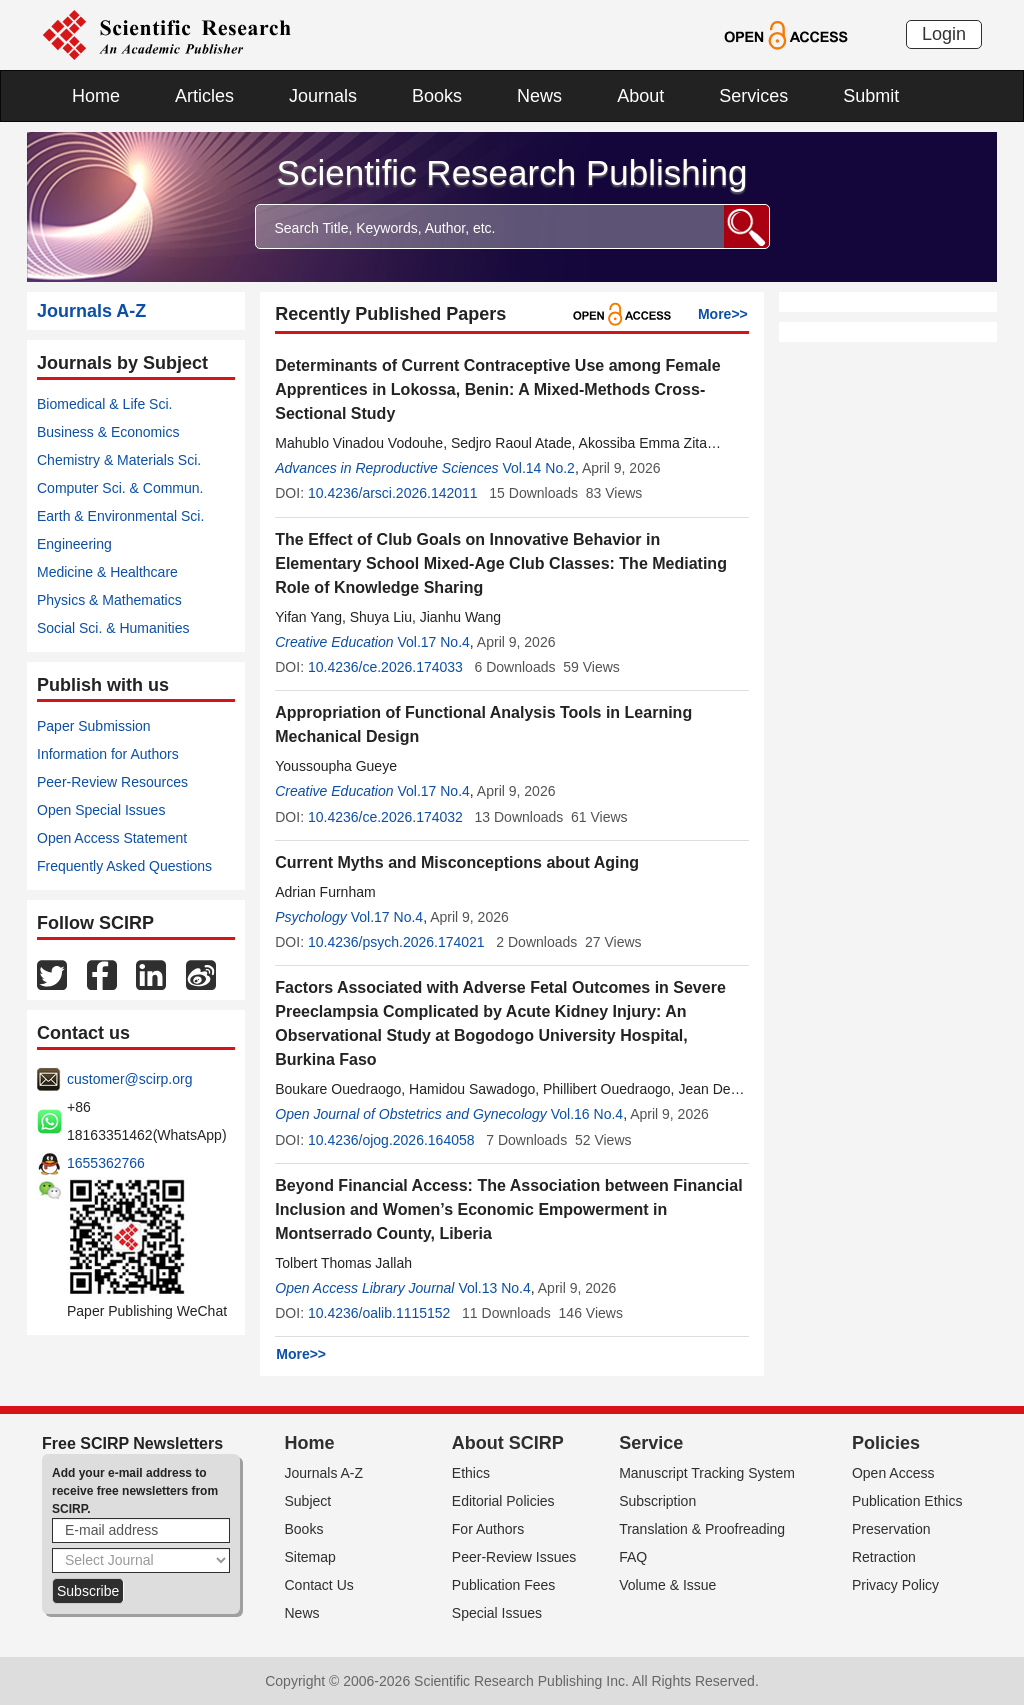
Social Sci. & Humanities (113, 628)
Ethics (471, 1473)
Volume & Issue (667, 1585)
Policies (886, 1443)
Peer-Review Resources (112, 782)
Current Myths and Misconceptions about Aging (457, 862)
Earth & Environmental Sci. (120, 516)
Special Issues (497, 1613)
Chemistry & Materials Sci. (119, 460)
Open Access (893, 1473)
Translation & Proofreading (702, 1529)
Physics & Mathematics (109, 600)
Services (753, 96)
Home (96, 96)
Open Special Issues (101, 810)
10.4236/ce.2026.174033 (385, 667)
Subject (308, 1501)
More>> (723, 314)
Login (944, 34)
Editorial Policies (503, 1501)
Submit (871, 96)
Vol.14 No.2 (538, 468)
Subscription (657, 1501)
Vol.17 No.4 (433, 642)
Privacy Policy (895, 1585)
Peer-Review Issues (514, 1557)
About (640, 96)
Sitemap (310, 1557)
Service (651, 1443)
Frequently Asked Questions (124, 866)
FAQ (633, 1557)
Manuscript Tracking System (707, 1473)
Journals (323, 96)
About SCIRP (508, 1443)
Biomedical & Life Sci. (104, 404)
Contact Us (319, 1585)
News (539, 96)
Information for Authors (108, 754)
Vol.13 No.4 (494, 1288)
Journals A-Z (324, 1473)
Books (437, 96)
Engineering (74, 544)
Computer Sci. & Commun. (120, 488)
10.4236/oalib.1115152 (379, 1313)
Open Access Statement (112, 838)
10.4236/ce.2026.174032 (385, 817)
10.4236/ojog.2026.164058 (391, 1140)
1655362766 (106, 1163)
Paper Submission (94, 726)
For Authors (488, 1529)
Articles (204, 96)
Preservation (891, 1529)
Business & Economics (108, 432)
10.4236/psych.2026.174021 (396, 942)
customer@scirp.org (129, 1079)
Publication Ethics (907, 1501)
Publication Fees (504, 1585)
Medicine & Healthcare (107, 572)
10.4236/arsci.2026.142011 (393, 493)
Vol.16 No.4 (587, 1114)
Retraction (884, 1557)
